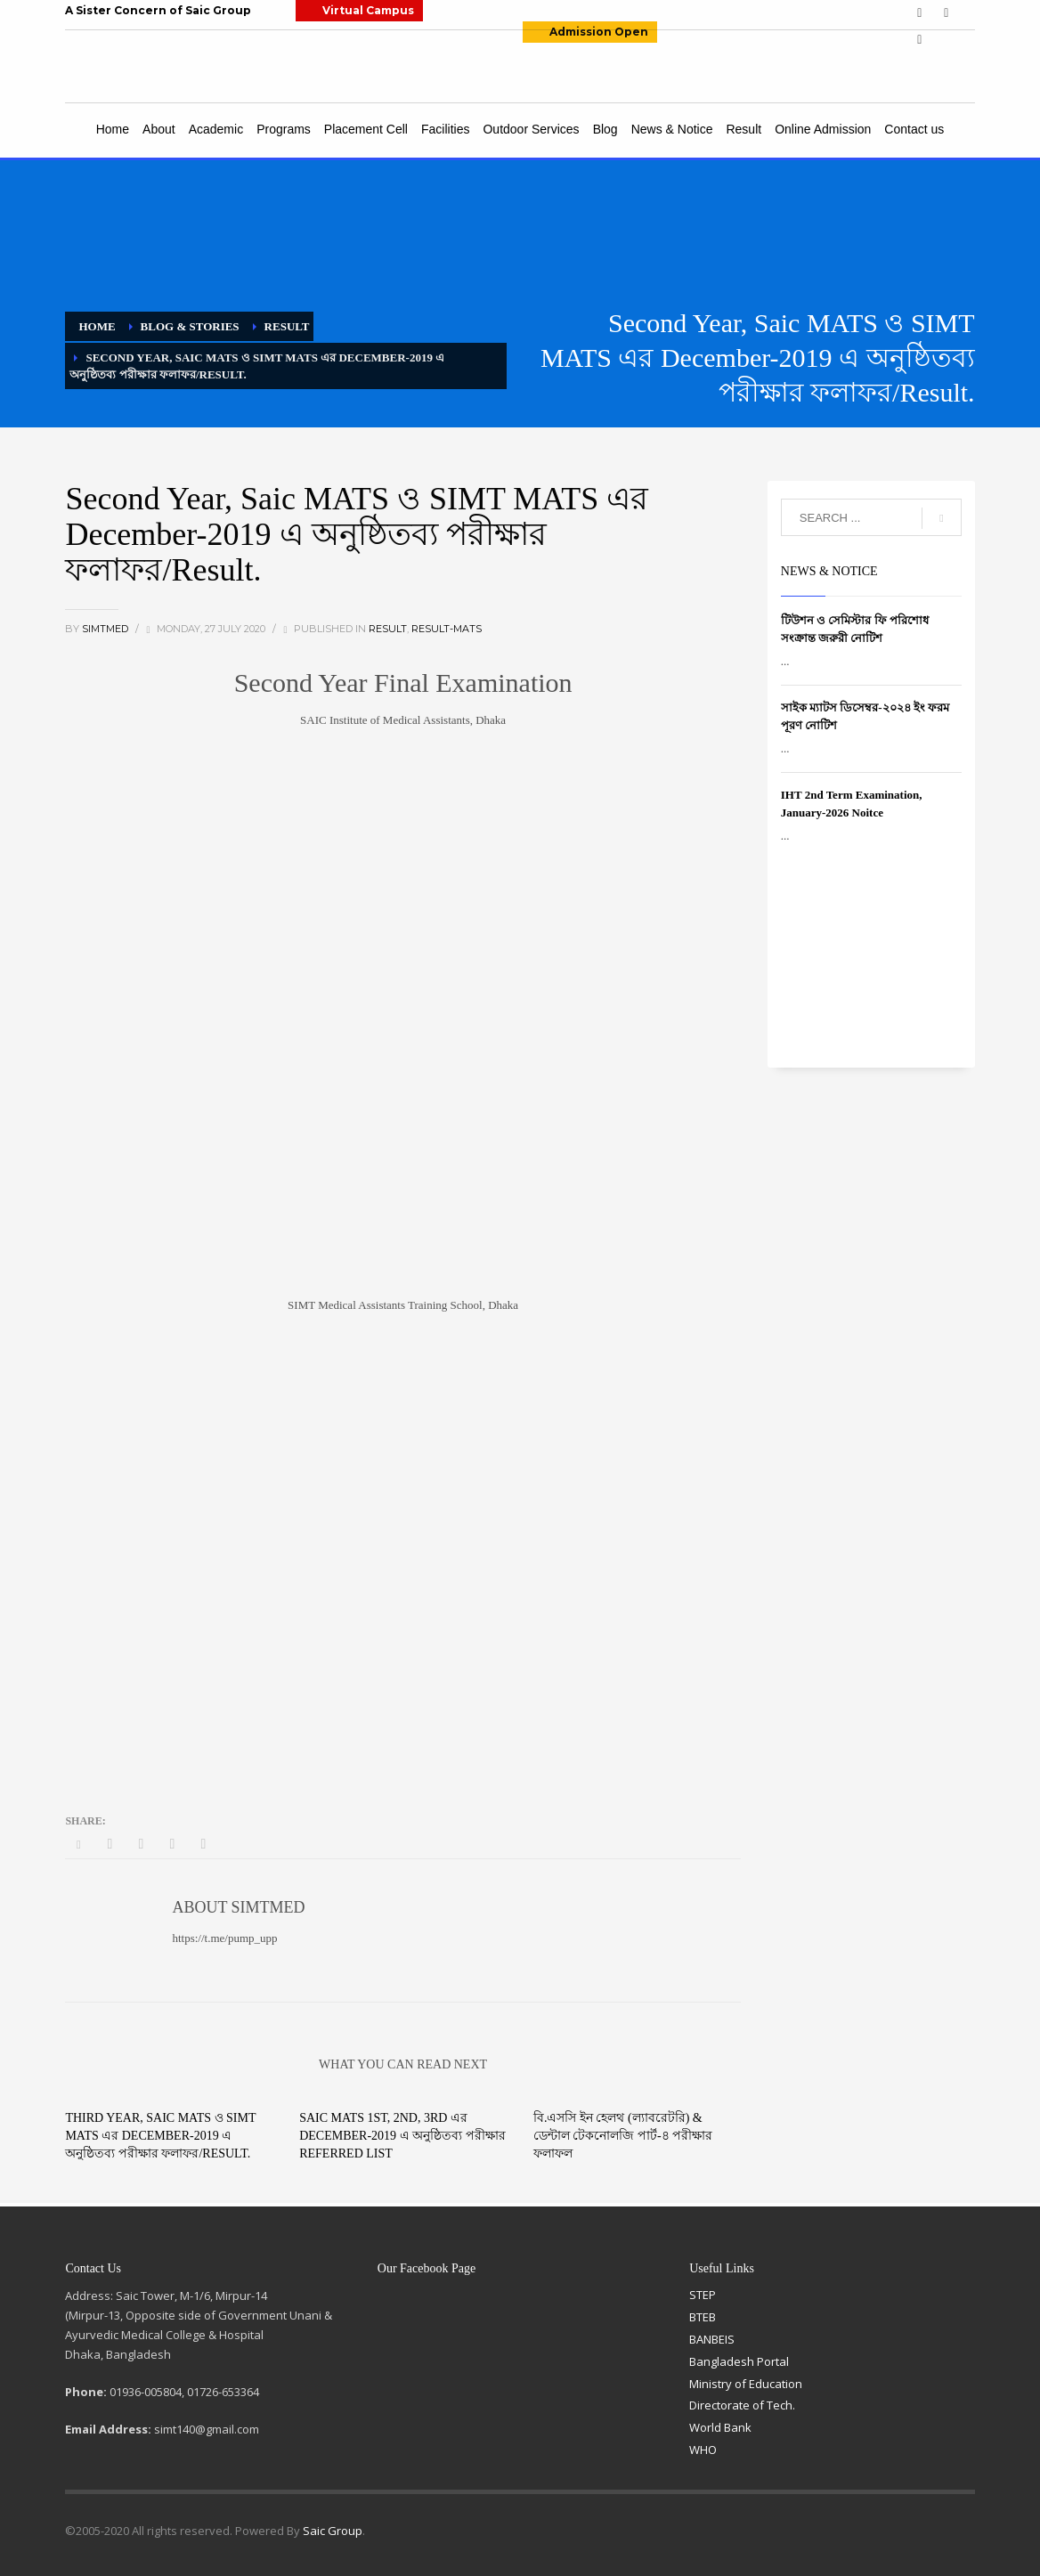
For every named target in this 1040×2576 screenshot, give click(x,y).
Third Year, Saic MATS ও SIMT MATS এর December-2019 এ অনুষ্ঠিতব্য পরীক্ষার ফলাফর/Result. (160, 2135)
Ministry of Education (745, 2384)
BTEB (702, 2317)
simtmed (106, 628)
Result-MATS (446, 628)
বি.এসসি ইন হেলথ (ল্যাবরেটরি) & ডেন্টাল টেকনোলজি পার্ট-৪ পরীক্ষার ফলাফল (622, 2135)
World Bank (720, 2427)
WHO (703, 2450)
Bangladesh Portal (739, 2361)
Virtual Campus (368, 10)
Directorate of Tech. (742, 2405)
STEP (702, 2295)
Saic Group (332, 2531)
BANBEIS (712, 2339)
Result (388, 628)
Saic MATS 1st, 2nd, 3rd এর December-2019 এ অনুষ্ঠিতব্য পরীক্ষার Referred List (402, 2135)
